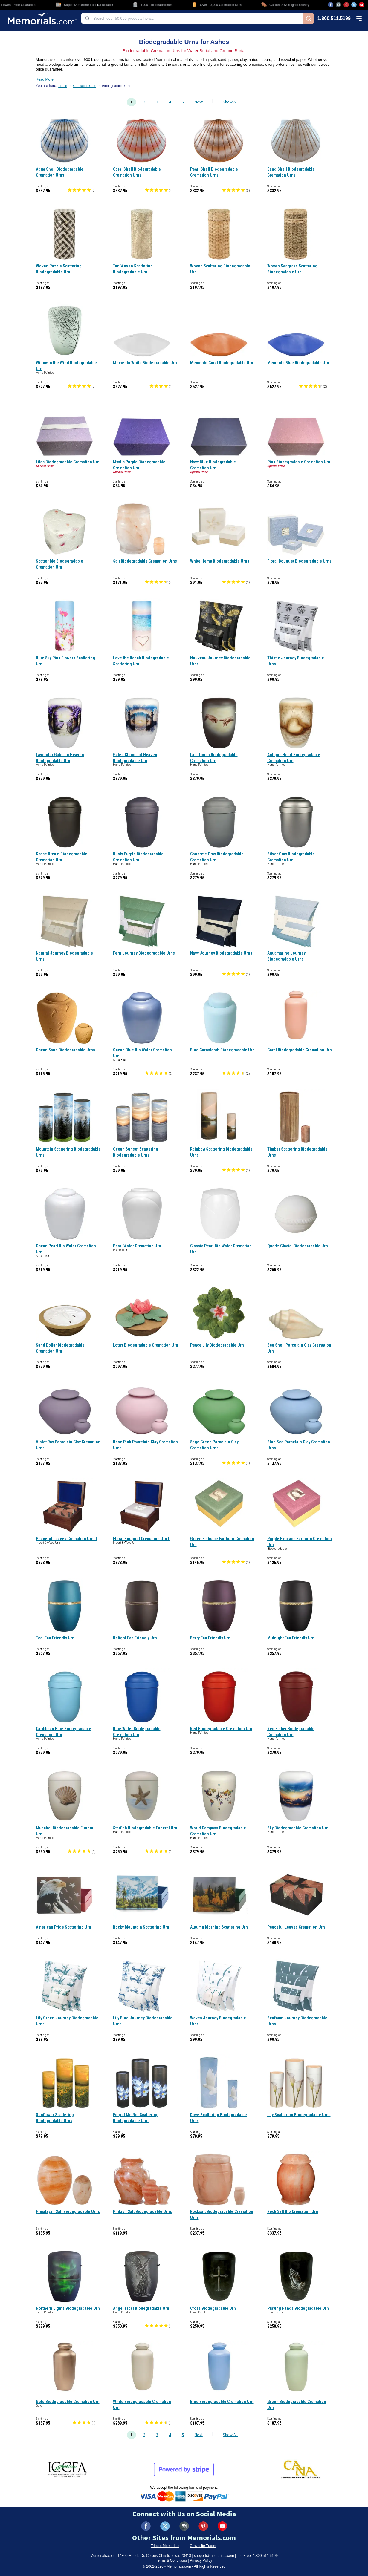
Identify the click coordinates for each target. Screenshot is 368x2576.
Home (62, 86)
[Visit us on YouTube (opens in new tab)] (361, 4)
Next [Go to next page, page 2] (199, 102)
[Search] (308, 18)
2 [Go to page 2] (144, 102)
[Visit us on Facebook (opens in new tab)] (330, 4)
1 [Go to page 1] (131, 102)
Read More (45, 79)
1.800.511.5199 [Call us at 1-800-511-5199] (334, 18)
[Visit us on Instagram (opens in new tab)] (338, 4)
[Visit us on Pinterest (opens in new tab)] (346, 4)
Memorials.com (102, 2556)
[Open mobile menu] (359, 18)
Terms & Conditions (171, 2560)
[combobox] (192, 18)
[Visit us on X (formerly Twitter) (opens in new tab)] (165, 2526)
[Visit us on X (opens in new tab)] (354, 4)
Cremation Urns (84, 86)
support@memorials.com (214, 2556)
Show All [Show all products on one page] (230, 102)
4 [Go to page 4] (170, 102)
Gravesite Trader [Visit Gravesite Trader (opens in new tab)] (203, 2546)
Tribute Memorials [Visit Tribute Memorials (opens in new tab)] (165, 2546)
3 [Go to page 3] (157, 102)
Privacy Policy (201, 2560)
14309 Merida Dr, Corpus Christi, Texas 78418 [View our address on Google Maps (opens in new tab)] (154, 2556)
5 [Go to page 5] (183, 102)
